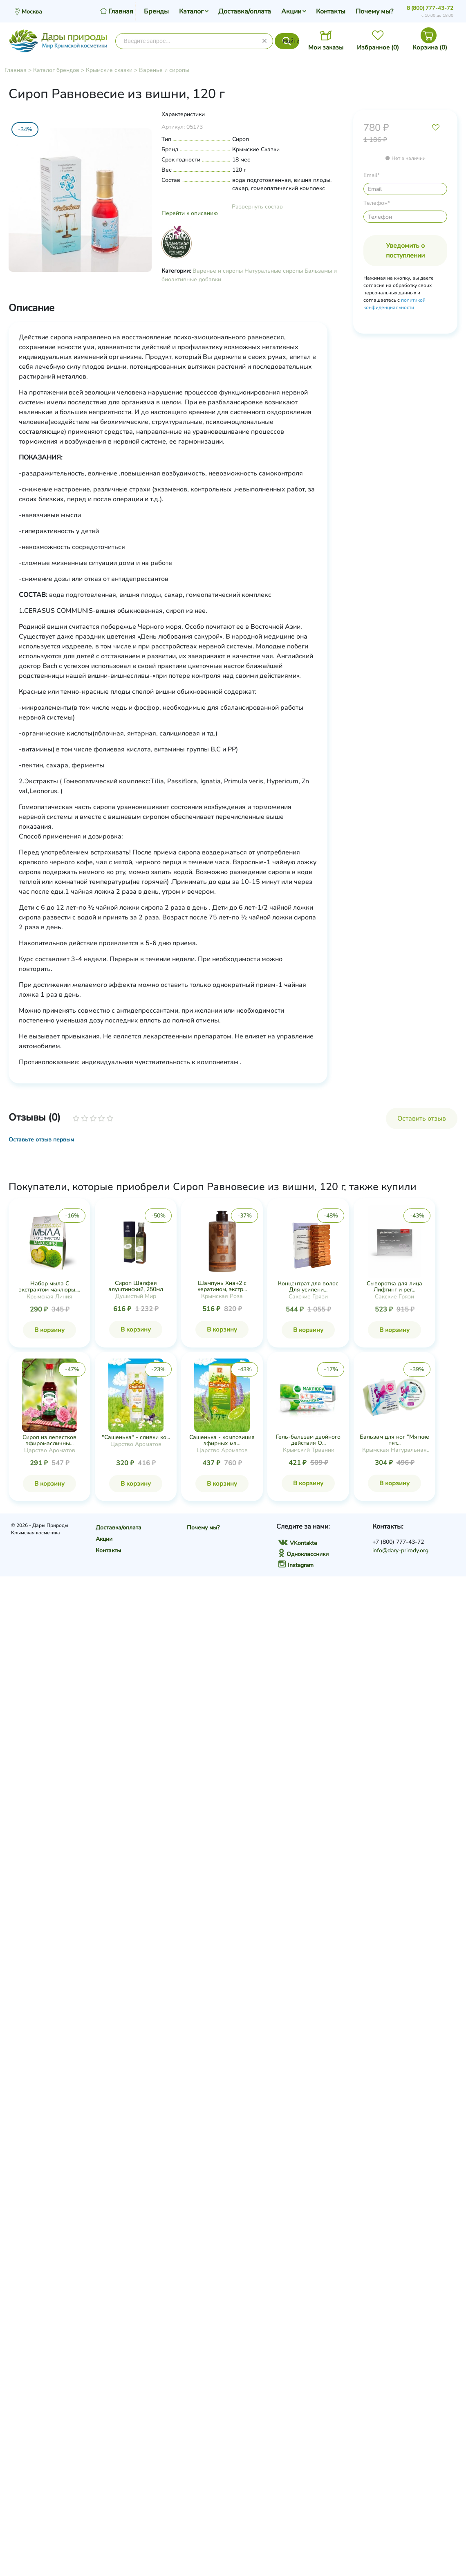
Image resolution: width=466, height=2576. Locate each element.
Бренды (156, 11)
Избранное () (378, 47)
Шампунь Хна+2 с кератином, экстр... (222, 1286)
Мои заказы (325, 47)
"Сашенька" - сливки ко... (136, 1437)
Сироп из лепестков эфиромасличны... (49, 1440)
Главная (15, 70)
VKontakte (297, 1543)
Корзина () (429, 47)
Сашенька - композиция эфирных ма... (222, 1440)
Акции (291, 11)
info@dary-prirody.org (400, 1550)
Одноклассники (303, 1554)
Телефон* (376, 203)
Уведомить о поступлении (405, 250)
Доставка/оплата (244, 11)
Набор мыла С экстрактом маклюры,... (49, 1287)
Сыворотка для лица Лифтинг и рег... (394, 1287)
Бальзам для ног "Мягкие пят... (394, 1440)
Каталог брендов (56, 70)
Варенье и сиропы (164, 70)
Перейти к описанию (189, 213)
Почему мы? (374, 11)
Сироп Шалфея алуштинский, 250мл (135, 1286)
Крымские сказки (109, 70)
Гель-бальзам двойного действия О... (308, 1440)
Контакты (330, 11)
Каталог (191, 11)
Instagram (296, 1565)
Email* (371, 175)
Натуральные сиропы (273, 271)
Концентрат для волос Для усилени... (308, 1287)
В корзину (49, 1330)
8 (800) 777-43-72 (430, 8)
